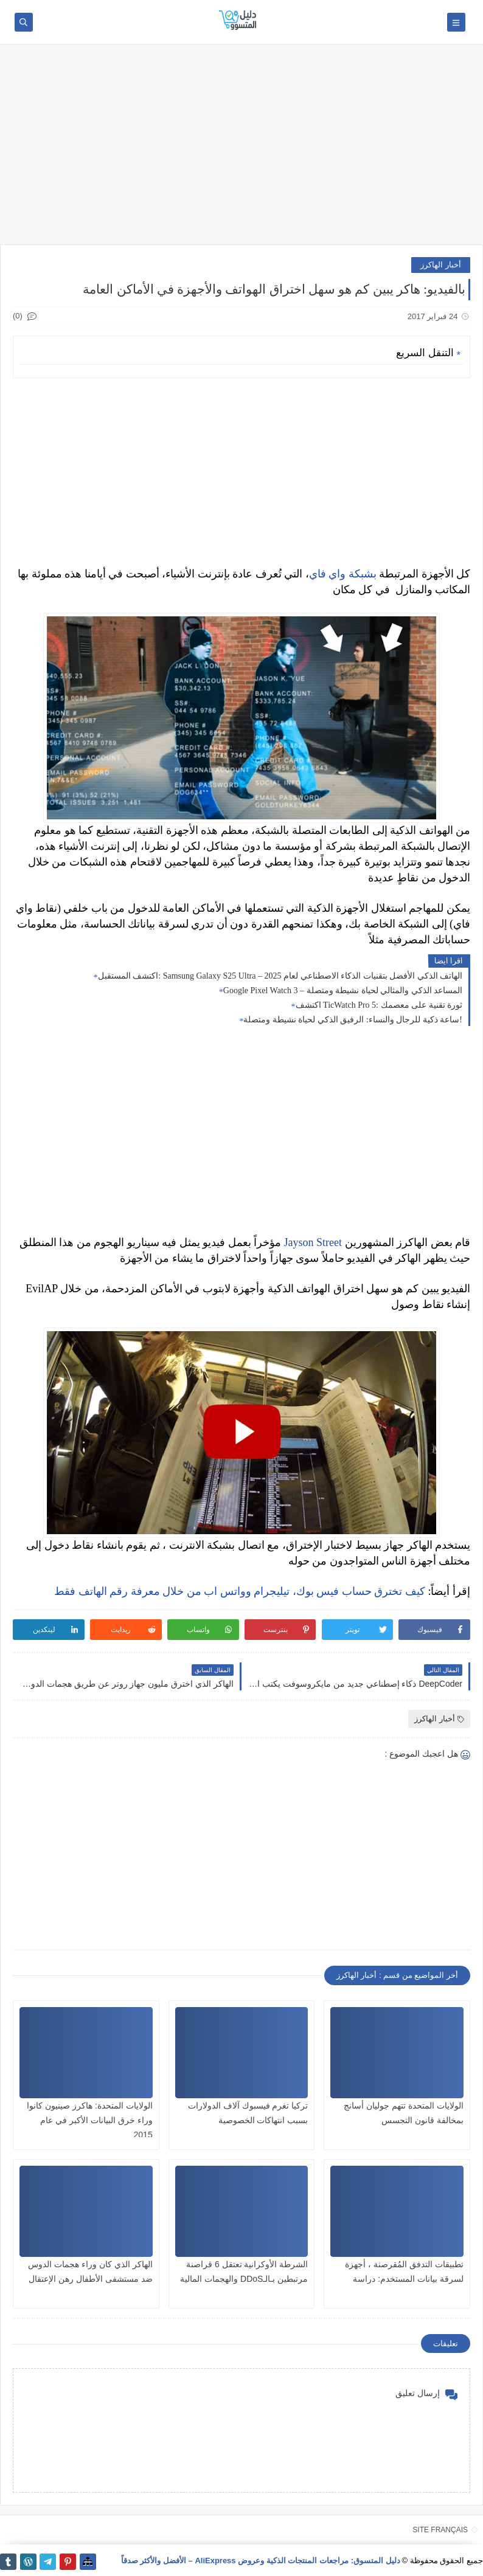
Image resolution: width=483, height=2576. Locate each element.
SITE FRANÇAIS (440, 2530)
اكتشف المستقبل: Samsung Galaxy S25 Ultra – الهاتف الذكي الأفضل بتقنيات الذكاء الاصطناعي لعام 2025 (280, 975)
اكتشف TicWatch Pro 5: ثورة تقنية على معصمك (379, 1005)
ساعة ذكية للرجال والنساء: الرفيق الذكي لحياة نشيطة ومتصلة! (352, 1019)
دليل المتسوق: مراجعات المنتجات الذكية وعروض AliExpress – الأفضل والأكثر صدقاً (260, 2560)
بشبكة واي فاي (343, 574)
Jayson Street (313, 1242)
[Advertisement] (241, 150)
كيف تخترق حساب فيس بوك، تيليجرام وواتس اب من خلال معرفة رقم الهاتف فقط (239, 1591)
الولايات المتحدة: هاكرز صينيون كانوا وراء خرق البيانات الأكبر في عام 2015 (89, 2120)
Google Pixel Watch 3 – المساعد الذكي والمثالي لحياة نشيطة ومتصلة (342, 990)
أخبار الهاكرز (440, 264)
